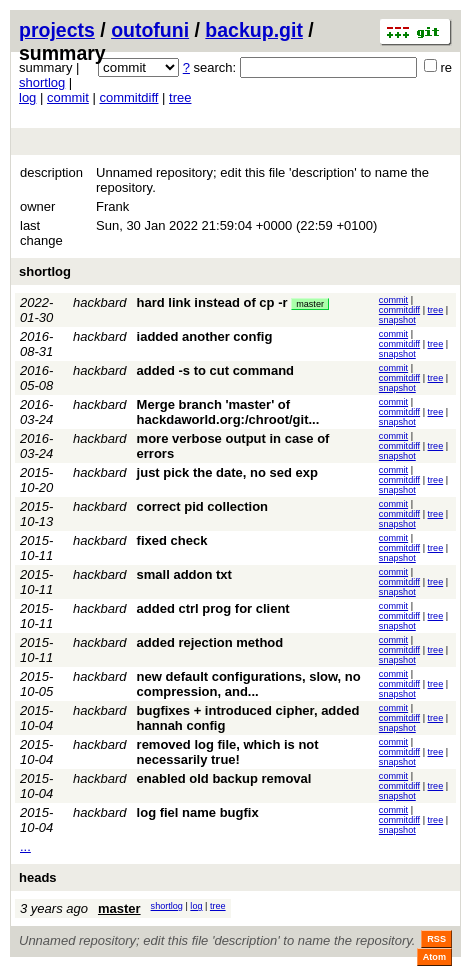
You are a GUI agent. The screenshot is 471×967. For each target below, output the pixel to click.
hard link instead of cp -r (212, 302)
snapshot (397, 320)
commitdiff (128, 97)
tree (180, 97)
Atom (434, 957)
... (25, 846)
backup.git (254, 30)
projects (57, 30)
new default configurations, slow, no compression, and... (249, 684)
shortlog (42, 82)
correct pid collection (202, 506)
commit (68, 97)
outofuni (150, 30)
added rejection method (210, 642)
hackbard (99, 302)
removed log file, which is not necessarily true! (228, 752)
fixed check (172, 540)
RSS (436, 939)
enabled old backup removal (224, 778)
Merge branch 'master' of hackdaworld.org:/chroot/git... (228, 412)
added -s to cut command (215, 370)
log (27, 97)
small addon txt (184, 574)
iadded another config (205, 336)
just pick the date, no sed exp (227, 472)
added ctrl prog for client (213, 608)
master (310, 304)
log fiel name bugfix (198, 812)
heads (38, 877)
